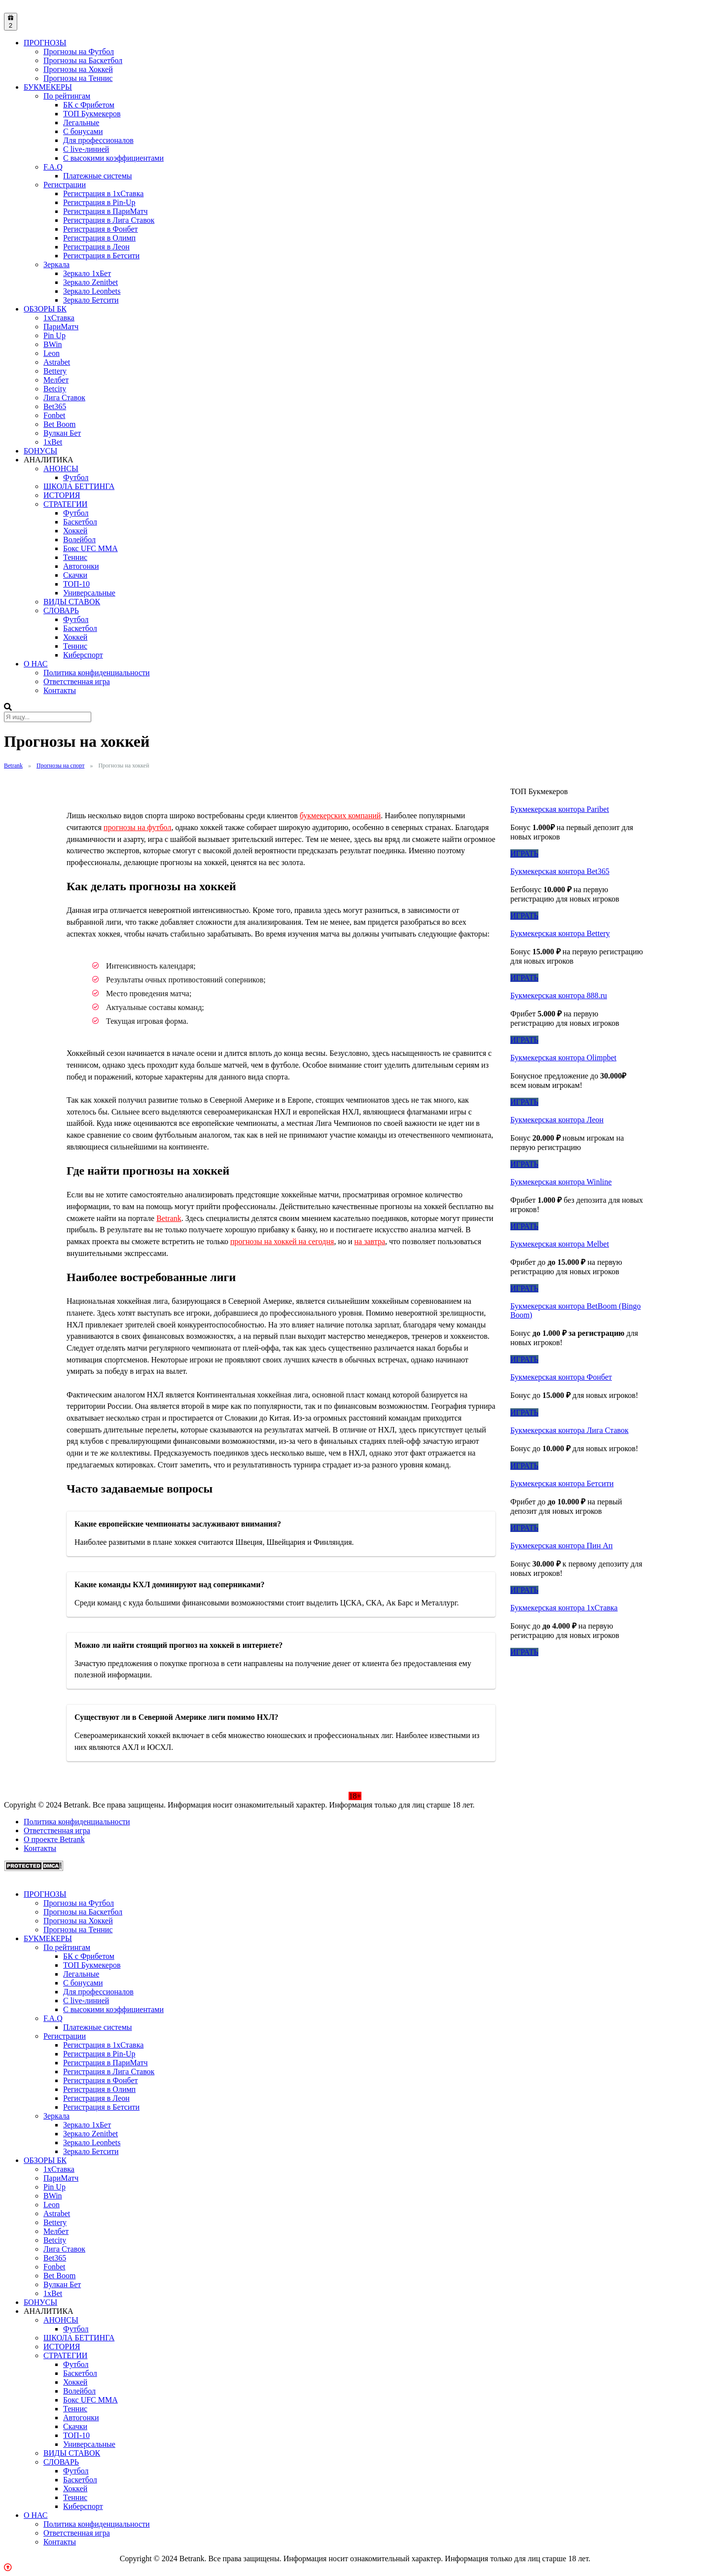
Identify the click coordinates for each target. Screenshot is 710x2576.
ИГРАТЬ (524, 853)
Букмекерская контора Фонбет (561, 1377)
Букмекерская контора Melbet (559, 1244)
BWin (52, 344)
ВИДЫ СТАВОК (71, 601)
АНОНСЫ (60, 468)
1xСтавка (58, 317)
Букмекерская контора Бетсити (561, 1483)
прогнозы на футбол (137, 827)
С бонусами (83, 131)
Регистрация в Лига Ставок (108, 220)
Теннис (75, 557)
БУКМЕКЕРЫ (48, 87)
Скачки (75, 575)
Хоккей (75, 530)
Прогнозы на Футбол (78, 51)
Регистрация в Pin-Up (99, 202)
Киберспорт (83, 655)
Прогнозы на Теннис (77, 78)
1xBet (52, 442)
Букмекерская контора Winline (561, 1182)
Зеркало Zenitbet (90, 282)
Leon (51, 353)
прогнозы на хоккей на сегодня (282, 1241)
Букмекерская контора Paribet (559, 809)
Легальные (81, 122)
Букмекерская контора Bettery (560, 933)
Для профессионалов (98, 140)
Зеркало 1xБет (87, 273)
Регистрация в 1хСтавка (103, 193)
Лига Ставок (64, 397)
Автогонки (81, 566)
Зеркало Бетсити (91, 300)
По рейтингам (66, 96)
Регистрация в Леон (96, 247)
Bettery (55, 371)
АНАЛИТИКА (48, 459)
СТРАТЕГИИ (65, 504)
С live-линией (86, 149)
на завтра (370, 1241)
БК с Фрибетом (88, 105)
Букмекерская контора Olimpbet (563, 1057)
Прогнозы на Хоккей (78, 69)
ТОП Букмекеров (92, 113)
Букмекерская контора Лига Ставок (569, 1430)
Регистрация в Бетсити (101, 255)
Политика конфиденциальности (96, 672)
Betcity (54, 388)
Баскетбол (80, 522)
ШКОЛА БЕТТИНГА (78, 486)
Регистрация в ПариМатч (105, 211)
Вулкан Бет (62, 433)
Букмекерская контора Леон (557, 1119)
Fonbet (54, 415)
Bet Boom (59, 424)
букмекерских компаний (340, 815)
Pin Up (54, 335)
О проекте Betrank (54, 1839)
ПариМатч (60, 326)
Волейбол (79, 539)
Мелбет (56, 380)
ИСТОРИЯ (61, 495)
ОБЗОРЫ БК (45, 309)
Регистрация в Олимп (99, 238)
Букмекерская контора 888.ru (558, 995)
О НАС (36, 664)
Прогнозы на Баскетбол (82, 60)
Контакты (59, 690)
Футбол (76, 477)
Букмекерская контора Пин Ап (561, 1545)
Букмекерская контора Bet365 (559, 871)
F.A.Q (53, 167)
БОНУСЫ (40, 451)
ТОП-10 (76, 584)
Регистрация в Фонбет (100, 229)
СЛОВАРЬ (61, 610)
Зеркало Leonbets (92, 291)
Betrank (168, 1218)
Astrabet (56, 362)
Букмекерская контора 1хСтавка (564, 1607)
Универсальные (89, 593)
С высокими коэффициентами (113, 158)
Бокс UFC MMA (90, 548)
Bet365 (54, 406)
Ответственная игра (76, 681)
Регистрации (64, 184)
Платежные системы (97, 176)
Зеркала (56, 264)
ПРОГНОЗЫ (45, 42)
